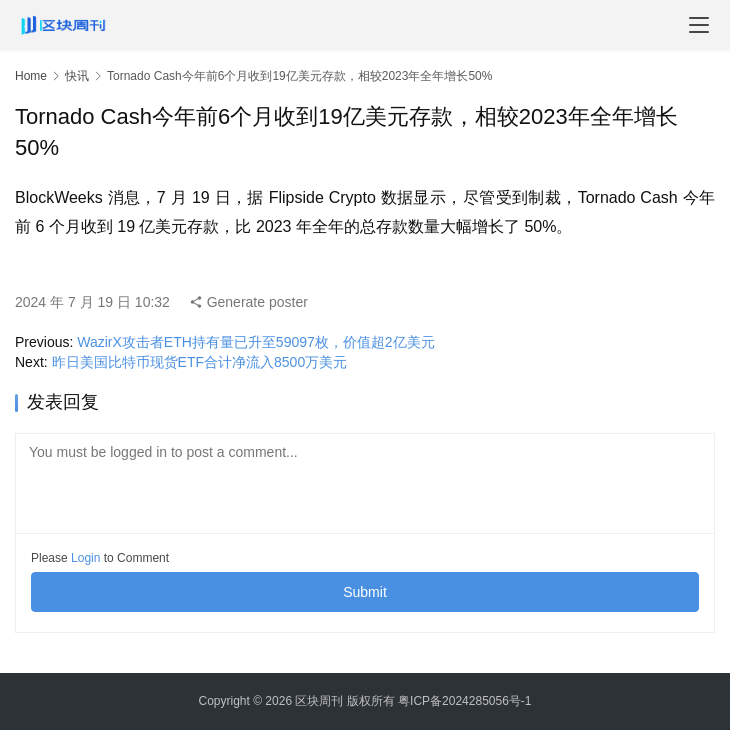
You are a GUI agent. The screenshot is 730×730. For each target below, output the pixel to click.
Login (85, 558)
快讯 (77, 76)
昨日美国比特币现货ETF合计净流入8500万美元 (200, 362)
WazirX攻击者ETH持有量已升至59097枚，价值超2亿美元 (255, 342)
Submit (365, 592)
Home (31, 76)
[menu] (699, 25)
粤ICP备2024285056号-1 (464, 701)
